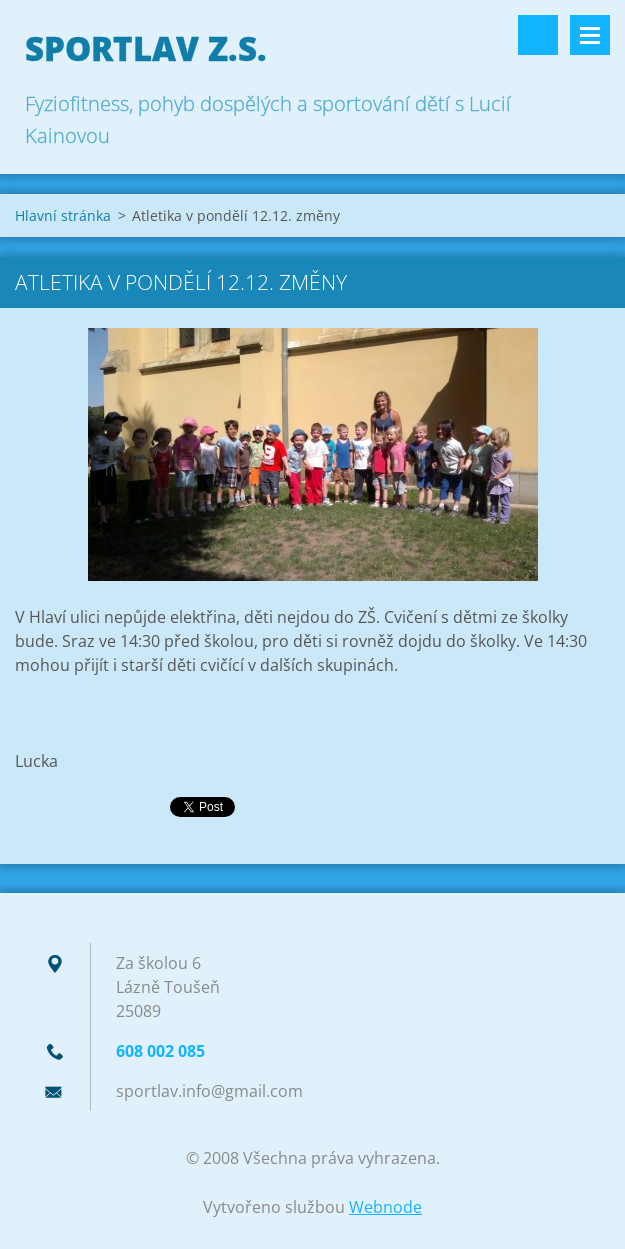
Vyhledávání (538, 35)
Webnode (385, 1207)
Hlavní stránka (63, 215)
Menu (590, 35)
